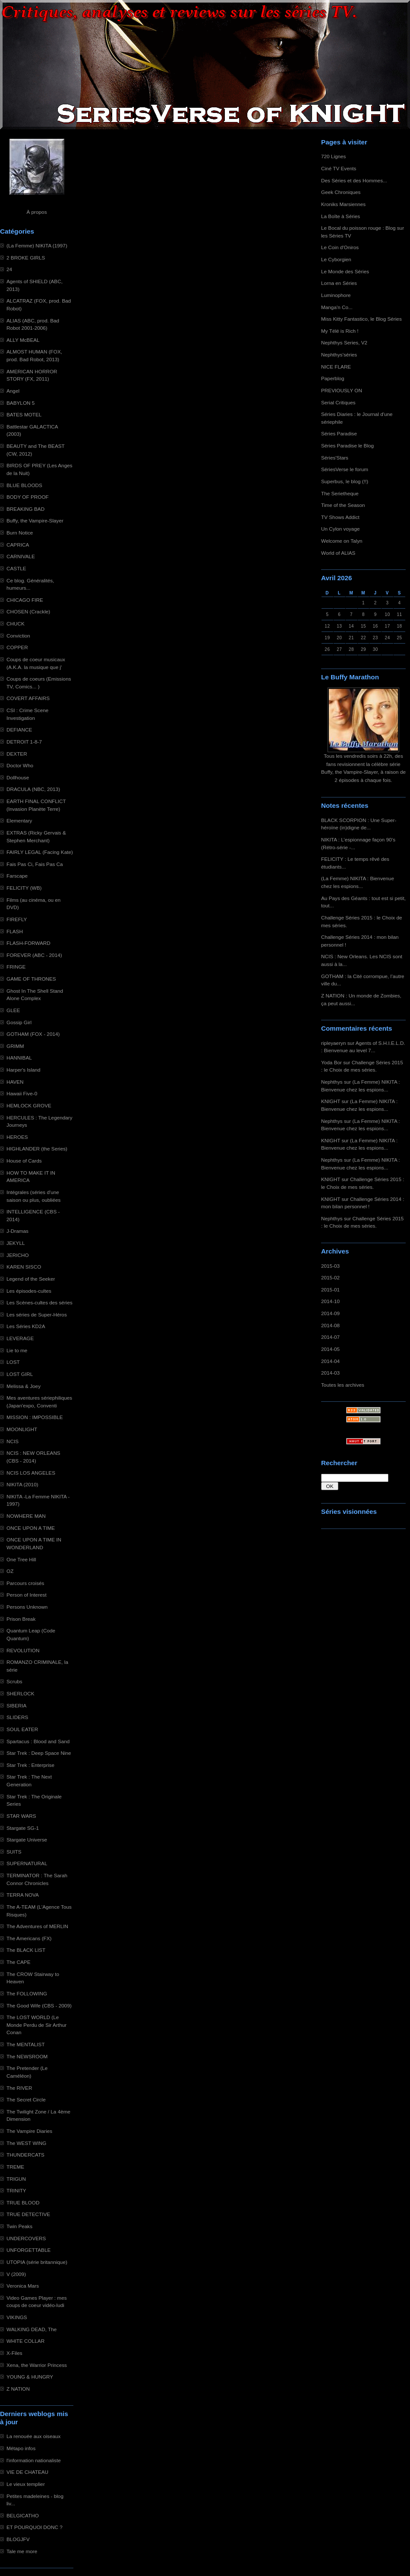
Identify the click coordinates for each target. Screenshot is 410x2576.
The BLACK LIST (25, 1950)
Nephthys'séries (339, 354)
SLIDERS (17, 1717)
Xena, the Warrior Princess (36, 2365)
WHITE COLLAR (25, 2341)
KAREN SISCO (23, 1266)
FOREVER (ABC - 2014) (34, 955)
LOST (13, 1362)
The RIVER (19, 2088)
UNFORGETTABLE (28, 2250)
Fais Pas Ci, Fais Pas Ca (34, 864)
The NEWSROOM (26, 2056)
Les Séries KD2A (25, 1326)
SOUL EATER (22, 1729)
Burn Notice (19, 532)
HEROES (17, 1137)
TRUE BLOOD (22, 2202)
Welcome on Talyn (342, 541)
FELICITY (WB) (23, 888)
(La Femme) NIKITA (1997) (36, 245)
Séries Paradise (339, 433)
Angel (12, 391)
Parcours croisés (25, 1583)
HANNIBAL (19, 1057)
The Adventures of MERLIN (37, 1926)
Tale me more (21, 2551)
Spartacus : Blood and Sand (37, 1741)
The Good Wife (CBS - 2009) (39, 2005)
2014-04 (330, 1361)
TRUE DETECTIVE (28, 2214)
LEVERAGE (20, 1338)
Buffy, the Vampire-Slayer (34, 520)
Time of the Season (343, 505)
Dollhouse (17, 777)
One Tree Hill (21, 1559)
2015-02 (330, 1277)
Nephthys (332, 1082)
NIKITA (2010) (22, 1484)
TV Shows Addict (340, 517)
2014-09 (330, 1313)
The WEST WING (26, 2143)
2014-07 (330, 1337)
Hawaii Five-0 (21, 1093)
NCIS (12, 1441)
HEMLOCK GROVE (28, 1105)
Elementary (19, 820)
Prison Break (20, 1619)
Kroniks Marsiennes (343, 204)
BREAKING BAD (25, 509)
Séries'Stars (334, 457)
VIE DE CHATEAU (27, 2472)
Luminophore (336, 295)
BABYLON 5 (20, 403)
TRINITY (16, 2190)
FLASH (14, 931)
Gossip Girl (19, 1022)
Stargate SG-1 (22, 1828)
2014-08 (330, 1325)
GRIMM (15, 1046)
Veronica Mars (22, 2285)
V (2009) (16, 2274)
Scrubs (14, 1681)
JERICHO (17, 1255)
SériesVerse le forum (344, 469)
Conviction (18, 635)
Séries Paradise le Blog (347, 445)
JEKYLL (15, 1243)
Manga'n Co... (337, 307)
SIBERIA (16, 1705)
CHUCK (15, 623)
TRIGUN (16, 2179)
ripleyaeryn (333, 1043)
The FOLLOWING (26, 1993)
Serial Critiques (338, 402)
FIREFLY (16, 919)
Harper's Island (23, 1069)
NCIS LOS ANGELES (30, 1473)
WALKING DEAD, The (31, 2329)
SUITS (14, 1851)
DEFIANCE (19, 729)
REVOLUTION (22, 1650)
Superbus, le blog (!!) (344, 481)
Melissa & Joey (23, 1386)
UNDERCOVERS (26, 2238)
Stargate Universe (26, 1839)
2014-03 (330, 1373)
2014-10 (330, 1301)
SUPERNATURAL (26, 1863)
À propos (36, 212)
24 (9, 269)
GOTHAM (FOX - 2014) (33, 1034)
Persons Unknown (26, 1607)
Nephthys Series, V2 (344, 342)
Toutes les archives (342, 1385)
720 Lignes (333, 156)
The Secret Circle (26, 2099)
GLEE (13, 1010)
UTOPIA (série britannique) (36, 2262)
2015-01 (330, 1289)
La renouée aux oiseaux (33, 2436)
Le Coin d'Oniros (340, 247)
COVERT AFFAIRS (28, 698)
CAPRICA (17, 544)
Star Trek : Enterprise (30, 1765)
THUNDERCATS (25, 2154)
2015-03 (330, 1266)
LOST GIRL (19, 1374)
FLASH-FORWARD (28, 943)
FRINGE (15, 966)
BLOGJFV (18, 2539)
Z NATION (18, 2389)
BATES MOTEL (23, 414)
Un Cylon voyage (340, 528)
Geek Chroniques (340, 192)
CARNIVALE (20, 556)
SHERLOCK (20, 1693)
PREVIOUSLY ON (341, 390)
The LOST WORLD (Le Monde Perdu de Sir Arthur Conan (36, 2024)
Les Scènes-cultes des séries (39, 1302)
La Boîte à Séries (340, 216)
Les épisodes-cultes (28, 1291)
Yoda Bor (331, 1062)
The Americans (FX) (28, 1938)
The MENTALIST (25, 2044)
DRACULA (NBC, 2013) (33, 789)
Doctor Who (19, 765)
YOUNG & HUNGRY (29, 2376)
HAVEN (15, 1082)
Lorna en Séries (339, 283)
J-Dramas (17, 1231)
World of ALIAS (338, 553)
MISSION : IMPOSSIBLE (34, 1417)
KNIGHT (330, 1101)
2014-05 (330, 1349)
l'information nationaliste (33, 2460)
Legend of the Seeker (30, 1279)
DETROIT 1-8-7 (24, 741)
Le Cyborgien (336, 259)
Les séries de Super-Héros (36, 1314)
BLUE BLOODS (24, 485)
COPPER (17, 647)
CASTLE (16, 568)
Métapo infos (20, 2448)
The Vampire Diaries (29, 2131)
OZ (9, 1571)
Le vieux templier (25, 2484)
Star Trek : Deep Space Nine (38, 1753)
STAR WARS (21, 1816)
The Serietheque (340, 493)
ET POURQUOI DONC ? (34, 2527)
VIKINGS (16, 2317)
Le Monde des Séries (345, 271)
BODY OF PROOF (27, 497)
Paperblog (332, 378)
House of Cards (24, 1160)
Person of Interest (26, 1594)
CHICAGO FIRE (24, 600)
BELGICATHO (22, 2515)
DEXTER (16, 754)
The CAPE (18, 1962)
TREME (15, 2167)
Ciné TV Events (338, 168)
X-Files (14, 2353)
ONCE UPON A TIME (30, 1528)
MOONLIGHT (21, 1429)
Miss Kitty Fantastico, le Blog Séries (361, 319)
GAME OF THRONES (31, 979)
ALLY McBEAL (23, 340)
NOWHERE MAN (26, 1516)
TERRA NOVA (22, 1895)
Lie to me (16, 1350)
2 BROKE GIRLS (25, 257)
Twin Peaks (19, 2226)
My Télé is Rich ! (340, 331)
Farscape (17, 875)
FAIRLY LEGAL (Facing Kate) (39, 852)
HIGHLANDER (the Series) (36, 1148)
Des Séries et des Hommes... (354, 180)
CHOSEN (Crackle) (28, 611)
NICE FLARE (336, 366)
